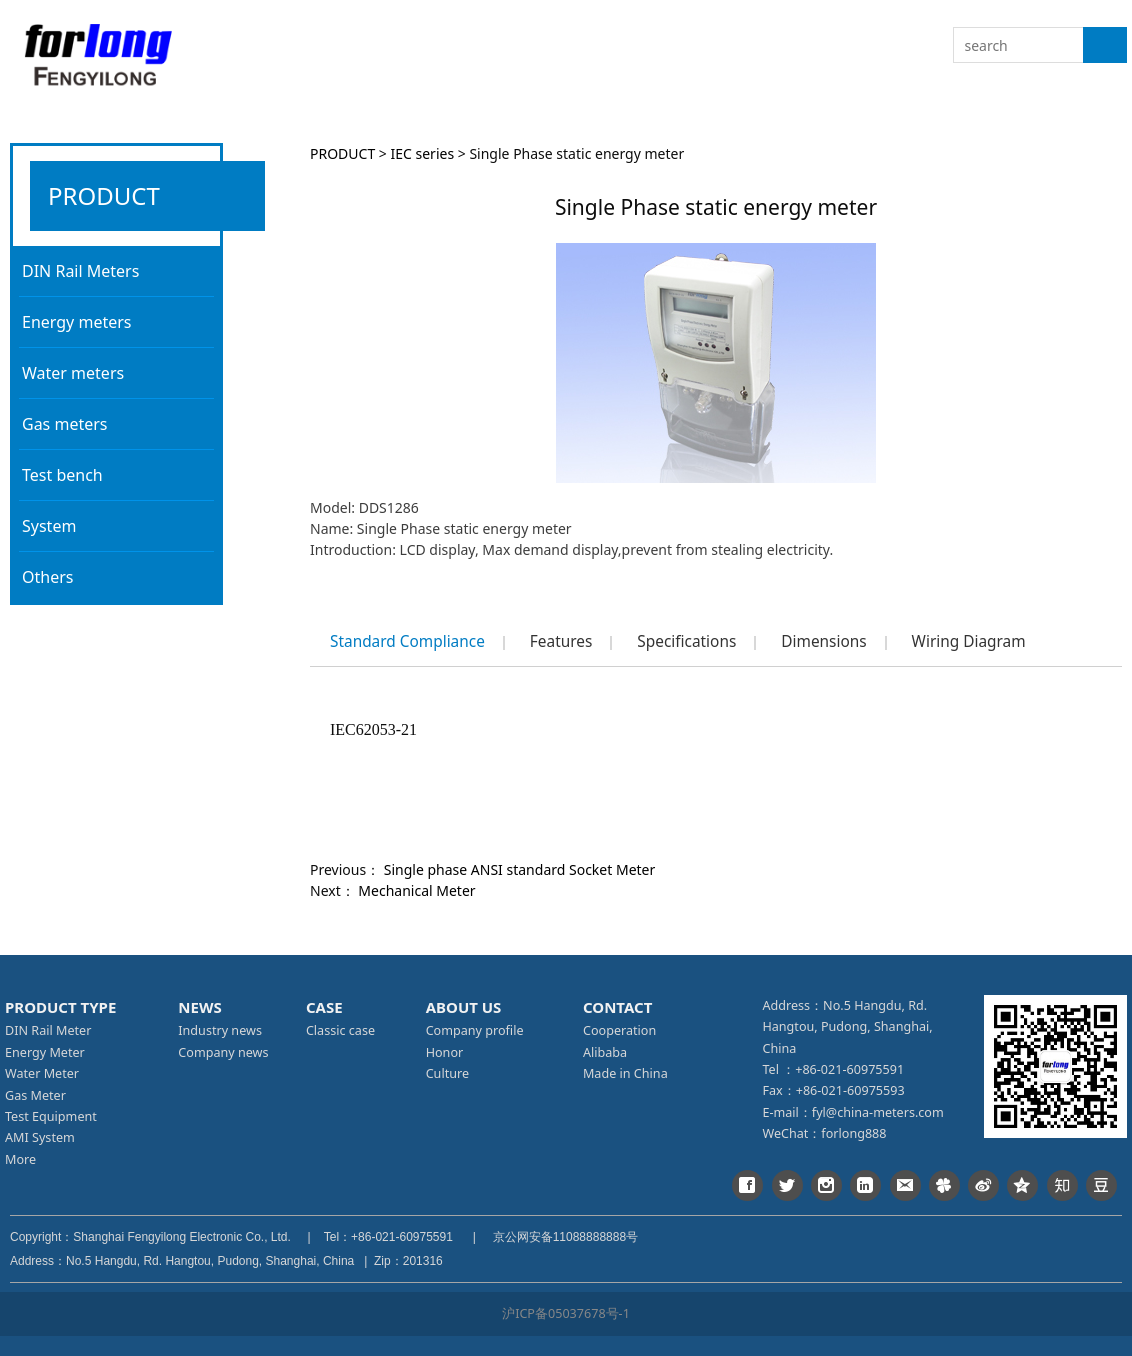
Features (561, 641)
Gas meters (65, 424)
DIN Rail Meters (80, 271)
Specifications (686, 641)
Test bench (62, 475)
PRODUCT (342, 153)
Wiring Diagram (969, 641)
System (49, 526)
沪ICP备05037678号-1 (566, 1313)
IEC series (423, 153)
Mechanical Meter (416, 890)
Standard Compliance (407, 641)
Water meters (73, 373)
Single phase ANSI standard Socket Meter (519, 869)
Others (47, 577)
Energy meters (76, 322)
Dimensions (823, 641)
